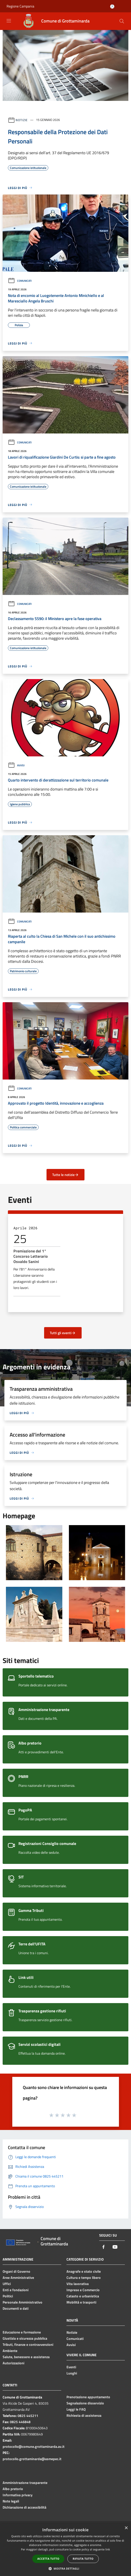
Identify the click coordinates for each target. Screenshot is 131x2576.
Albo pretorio (13, 2488)
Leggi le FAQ (76, 2409)
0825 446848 (20, 2421)
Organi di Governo (16, 2271)
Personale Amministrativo (22, 2302)
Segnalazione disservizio (85, 2403)
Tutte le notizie (65, 1174)
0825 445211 (28, 2415)
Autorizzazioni (13, 2363)
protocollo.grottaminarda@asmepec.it (32, 2458)
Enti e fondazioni (16, 2290)
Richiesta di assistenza (83, 2415)
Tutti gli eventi (63, 1332)
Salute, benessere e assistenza (26, 2356)
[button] (65, 2568)
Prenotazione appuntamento (88, 2397)
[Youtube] (115, 2247)
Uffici (7, 2283)
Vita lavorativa (77, 2283)
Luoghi (71, 2373)
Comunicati (20, 281)
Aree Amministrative (18, 2277)
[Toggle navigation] (8, 20)
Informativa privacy (17, 2495)
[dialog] (65, 2549)
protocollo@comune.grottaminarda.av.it (34, 2446)
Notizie (22, 119)
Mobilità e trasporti (81, 2302)
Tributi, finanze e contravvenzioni (28, 2344)
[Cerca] (121, 21)
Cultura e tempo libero (83, 2277)
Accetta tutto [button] (48, 2559)
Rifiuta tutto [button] (83, 2559)
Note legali (11, 2501)
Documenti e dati (16, 2308)
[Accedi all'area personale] (112, 6)
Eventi (71, 2367)
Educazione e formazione (22, 2332)
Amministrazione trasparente (25, 2482)
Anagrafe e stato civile (83, 2271)
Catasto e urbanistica (82, 2296)
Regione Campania (20, 6)
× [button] (126, 2528)
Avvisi (16, 765)
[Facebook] (103, 2247)
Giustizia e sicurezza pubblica (25, 2338)
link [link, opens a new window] (107, 2549)
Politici (8, 2296)
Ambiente (10, 2350)
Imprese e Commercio (83, 2290)
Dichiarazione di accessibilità (24, 2507)
